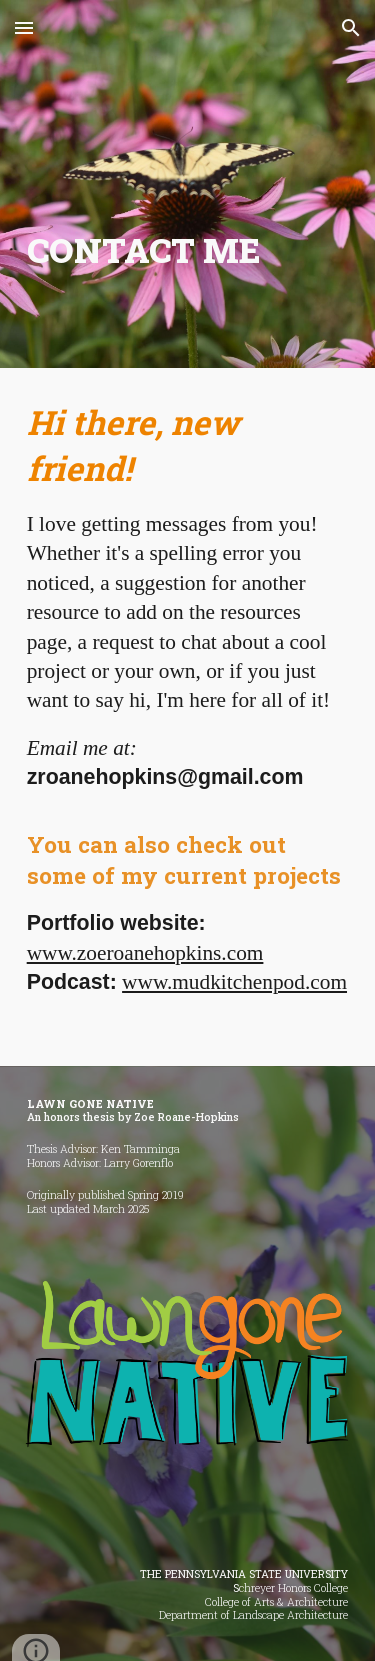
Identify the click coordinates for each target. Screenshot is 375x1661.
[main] (188, 251)
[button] (24, 27)
